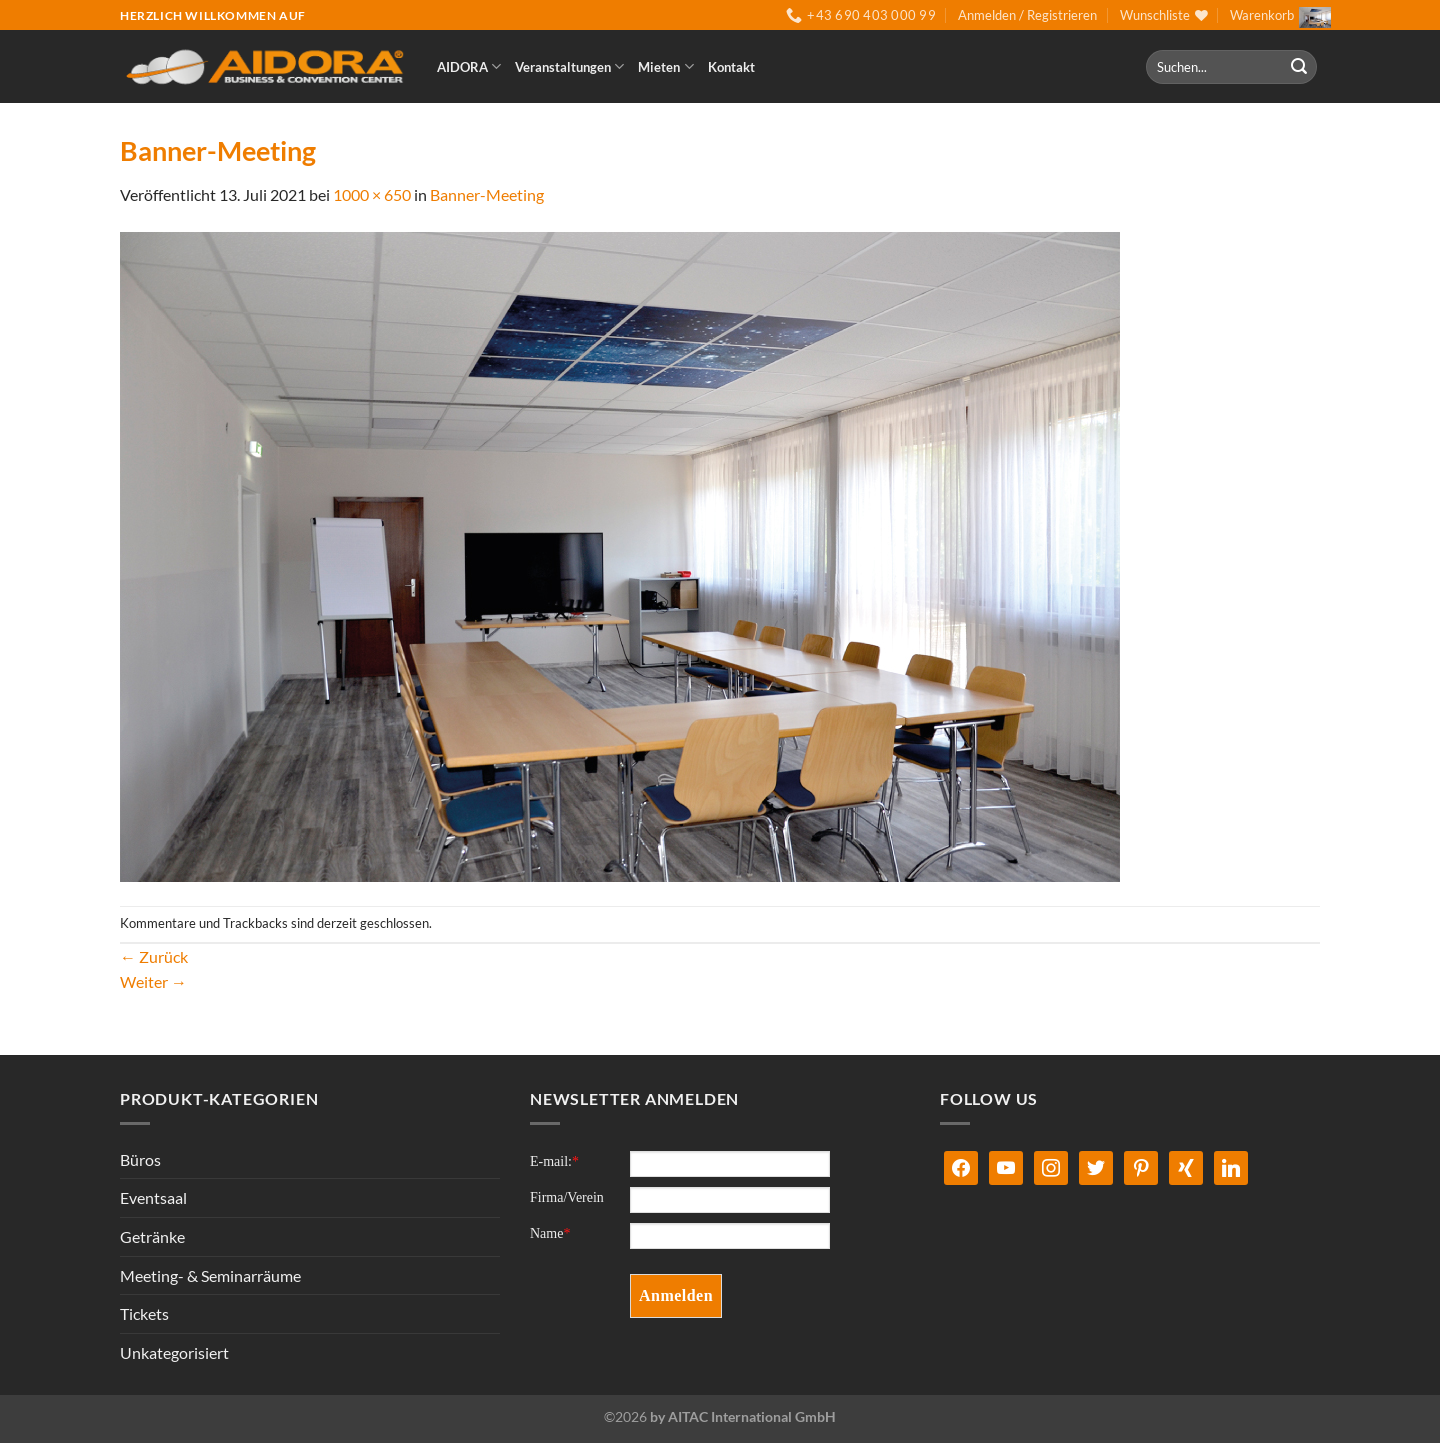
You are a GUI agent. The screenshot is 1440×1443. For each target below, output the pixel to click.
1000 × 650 (372, 194)
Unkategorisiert (174, 1352)
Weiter (153, 981)
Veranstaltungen (569, 66)
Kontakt (731, 67)
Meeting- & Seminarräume (210, 1275)
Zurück (154, 956)
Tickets (144, 1313)
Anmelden (676, 1295)
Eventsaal (153, 1197)
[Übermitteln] (1299, 67)
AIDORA (469, 66)
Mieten (665, 66)
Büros (140, 1159)
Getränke (152, 1236)
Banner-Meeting (487, 194)
